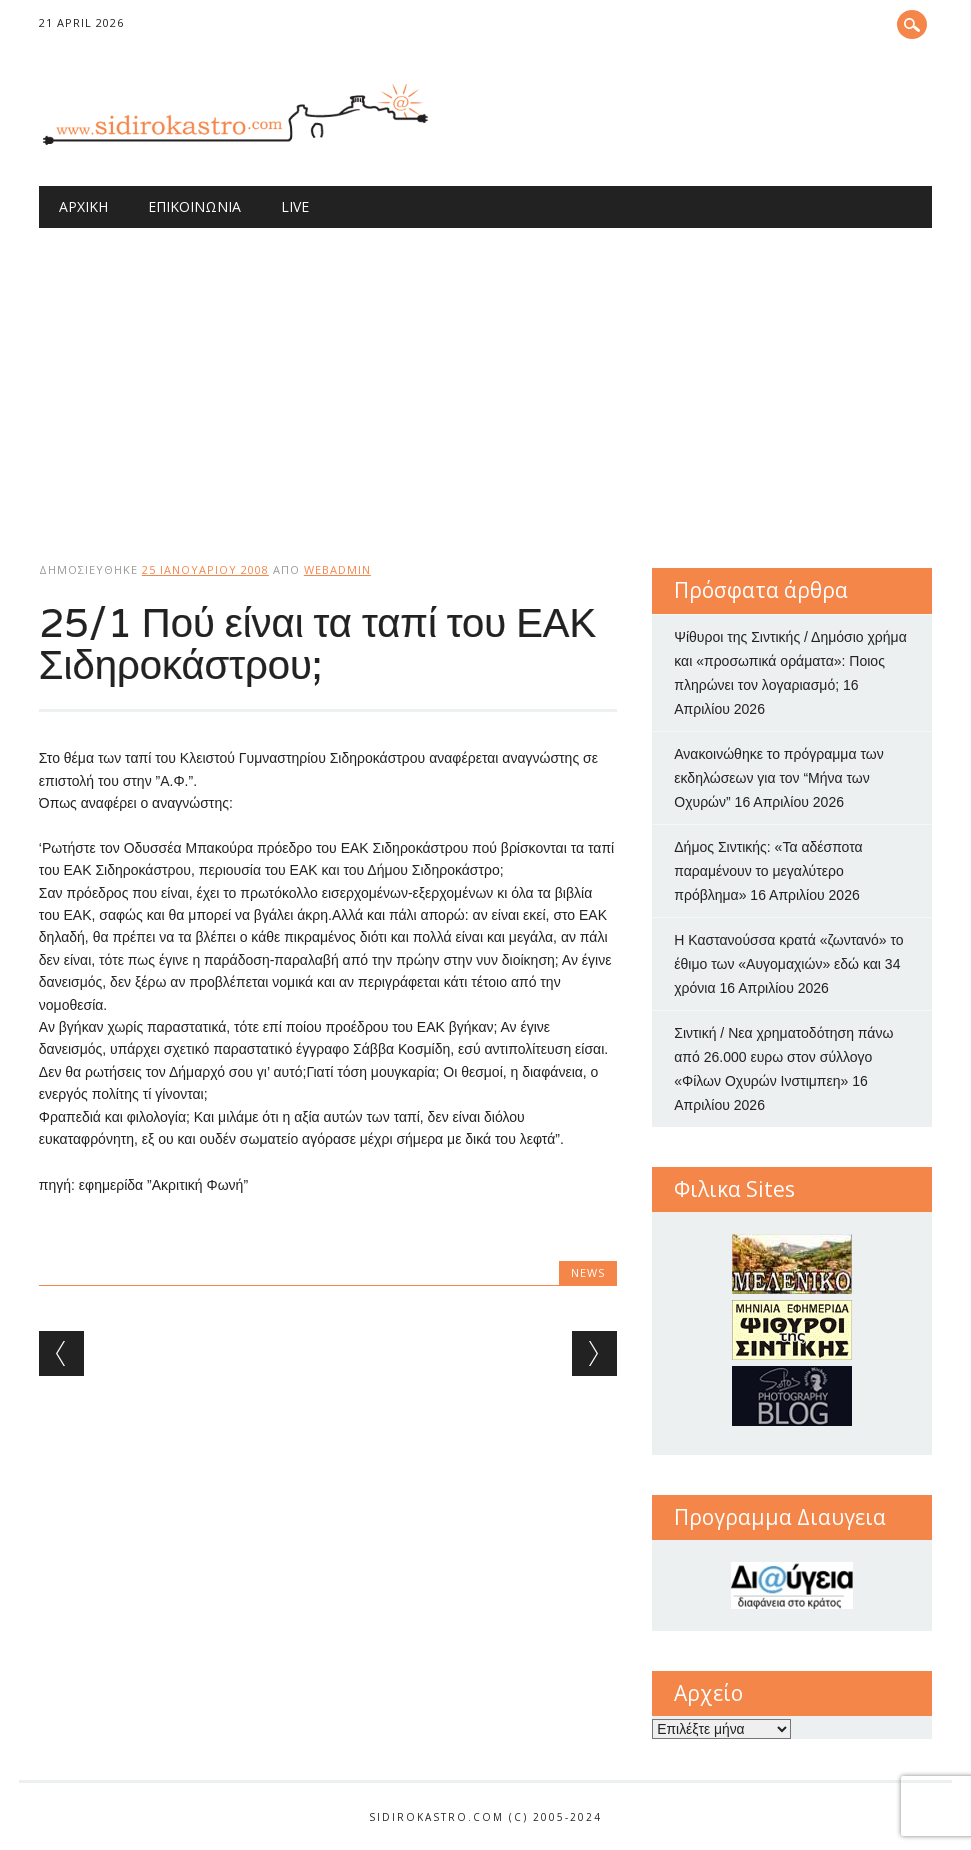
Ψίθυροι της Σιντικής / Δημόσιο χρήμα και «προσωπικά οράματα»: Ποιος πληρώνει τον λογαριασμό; (790, 661)
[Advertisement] (485, 378)
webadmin (337, 569)
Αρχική (83, 206)
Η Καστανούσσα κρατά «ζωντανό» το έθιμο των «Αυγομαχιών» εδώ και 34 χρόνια (788, 964)
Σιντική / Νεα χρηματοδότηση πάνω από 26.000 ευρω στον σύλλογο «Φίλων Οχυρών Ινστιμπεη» (783, 1057)
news (588, 1272)
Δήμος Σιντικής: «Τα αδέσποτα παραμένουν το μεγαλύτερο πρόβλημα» (768, 871)
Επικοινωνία (194, 206)
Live (295, 206)
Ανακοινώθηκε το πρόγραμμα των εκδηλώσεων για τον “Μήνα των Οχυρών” (778, 778)
